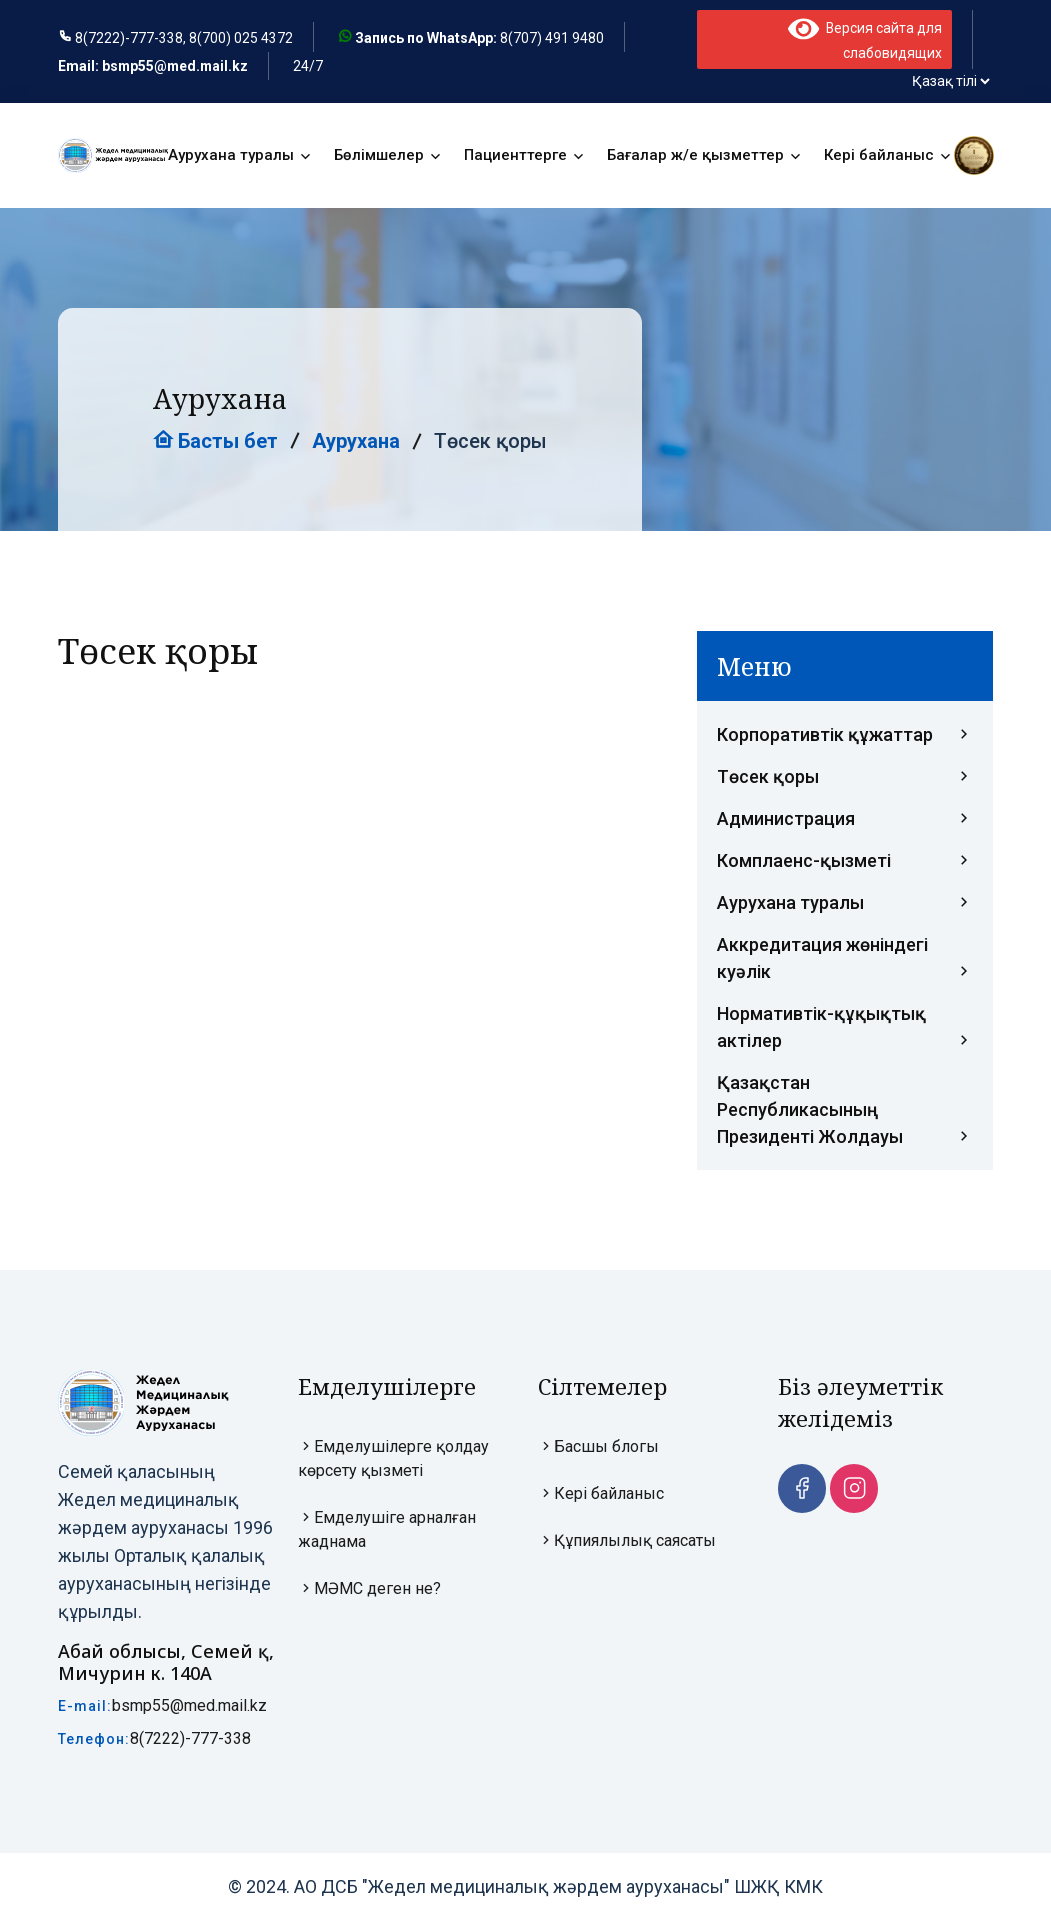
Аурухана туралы (231, 155)
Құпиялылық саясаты (627, 1541)
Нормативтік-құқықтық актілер (845, 1029)
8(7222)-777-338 (190, 1739)
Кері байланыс (879, 155)
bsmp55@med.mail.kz (189, 1706)
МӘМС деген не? (369, 1589)
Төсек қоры (845, 777)
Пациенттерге (515, 155)
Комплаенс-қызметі (845, 861)
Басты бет (215, 442)
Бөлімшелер (379, 155)
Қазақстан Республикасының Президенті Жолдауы (845, 1112)
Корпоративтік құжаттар (845, 735)
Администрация (845, 819)
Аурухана (356, 442)
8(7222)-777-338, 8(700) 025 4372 (184, 39)
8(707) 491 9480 (552, 39)
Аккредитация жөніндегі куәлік (845, 960)
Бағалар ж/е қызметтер (695, 155)
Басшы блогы (598, 1447)
